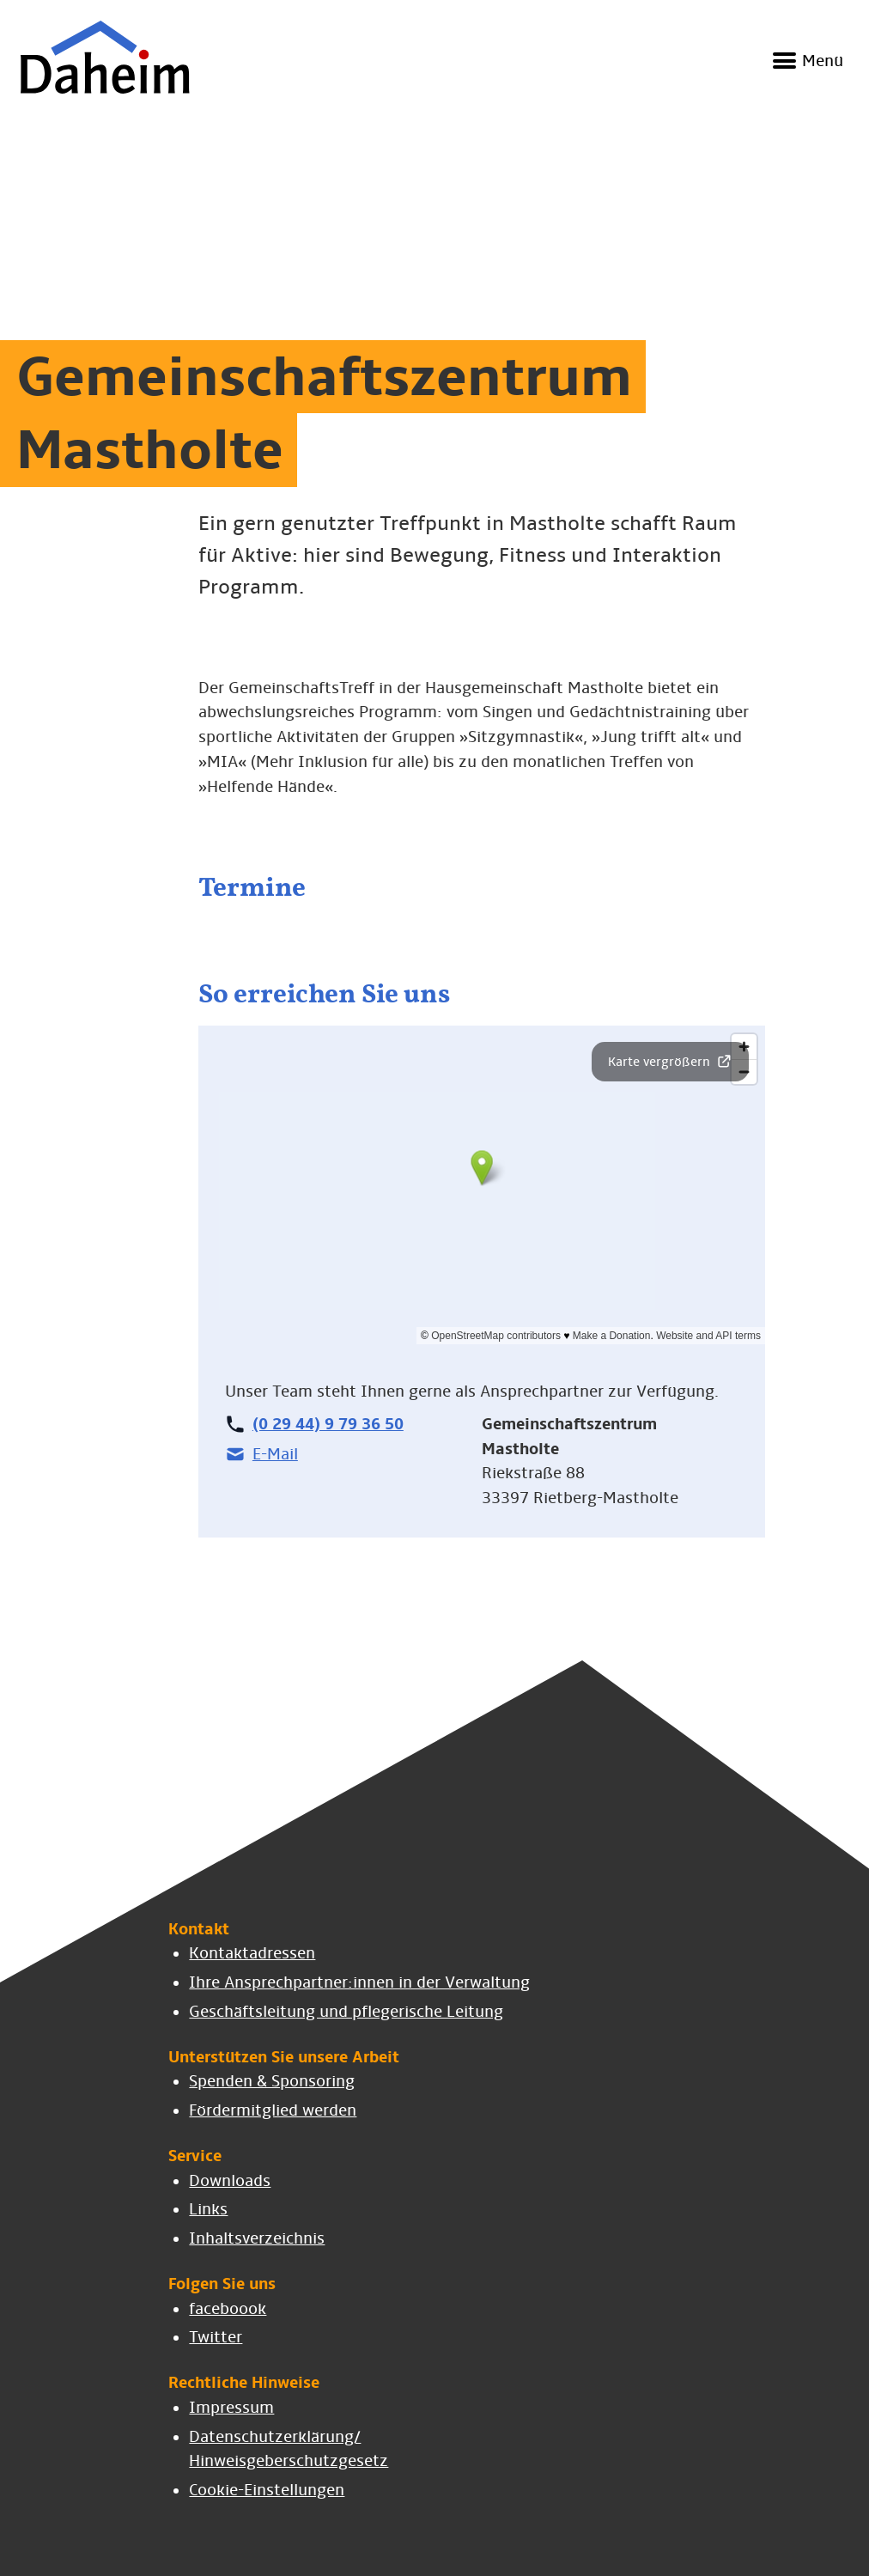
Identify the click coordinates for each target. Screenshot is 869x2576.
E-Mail (261, 1454)
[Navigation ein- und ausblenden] (805, 62)
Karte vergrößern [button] (670, 1061)
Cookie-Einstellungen (266, 2490)
